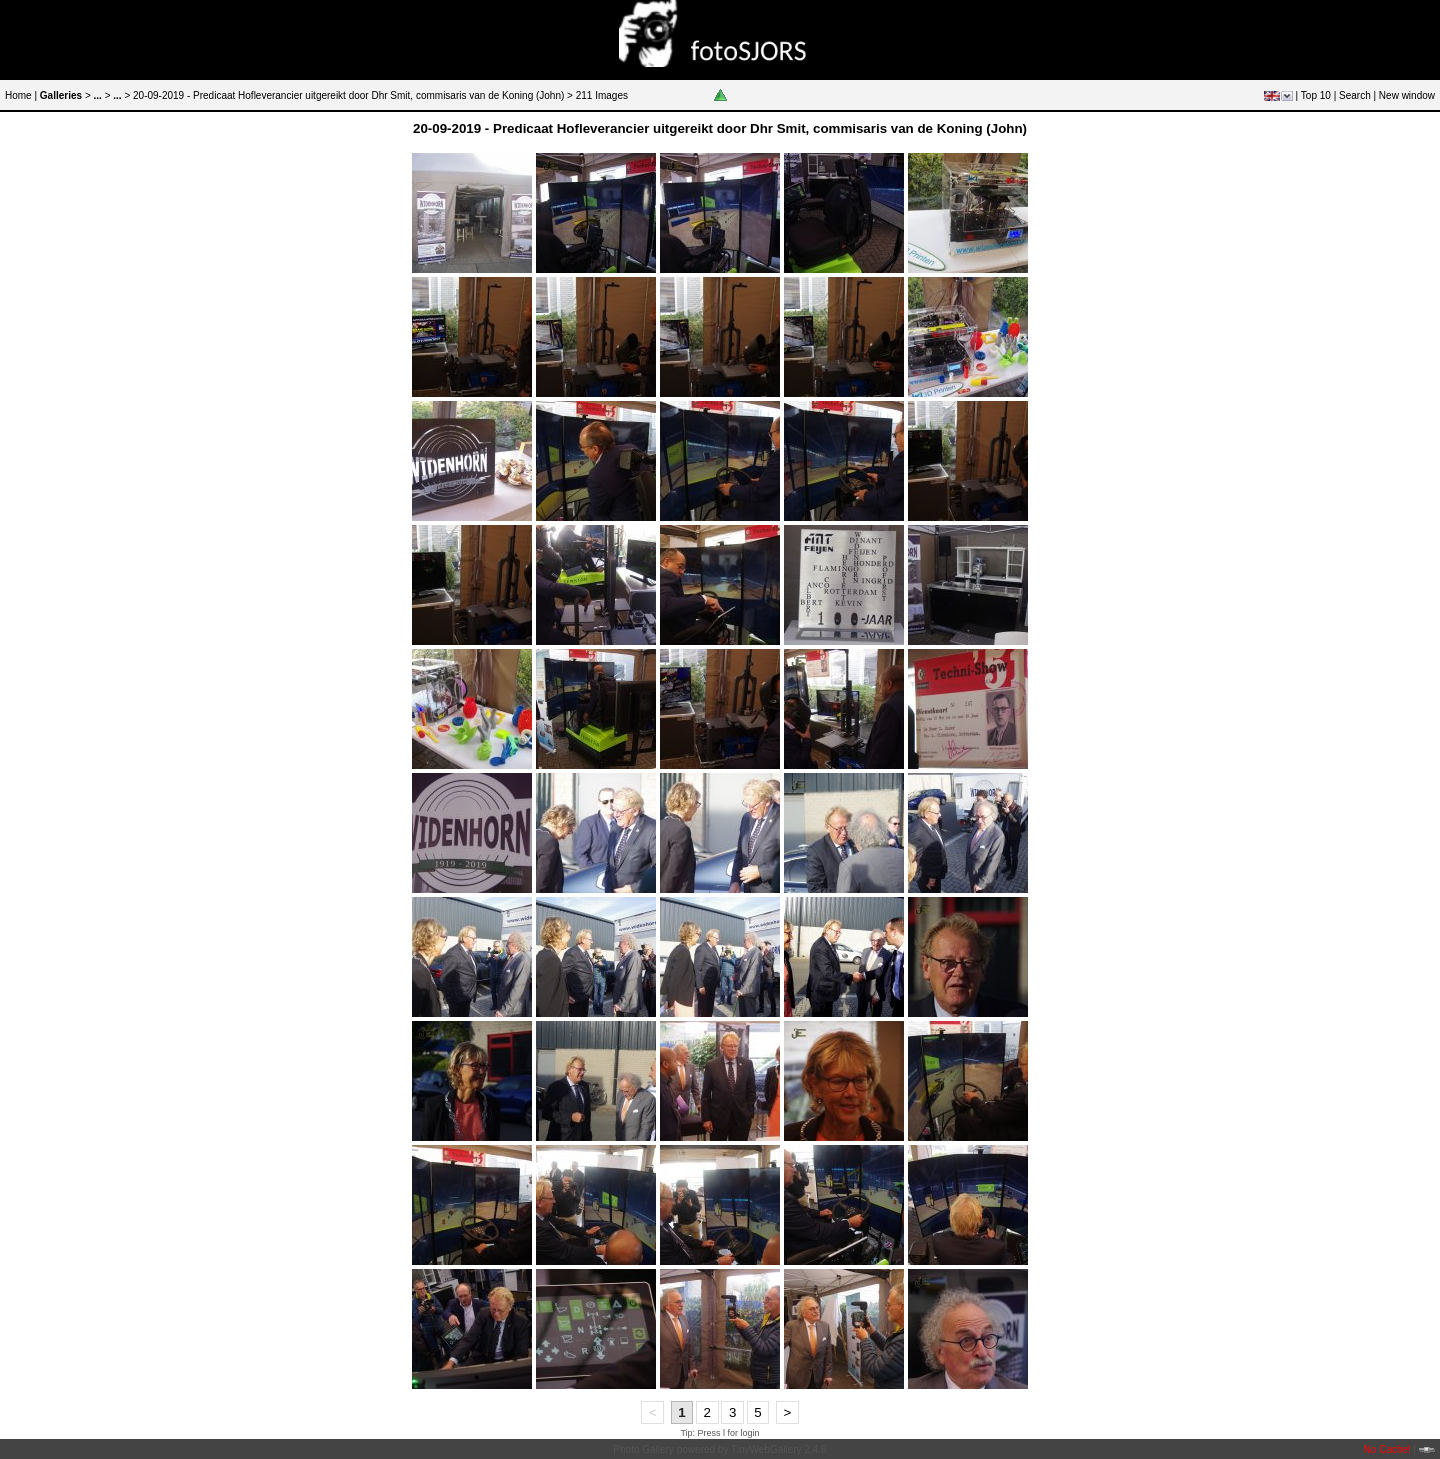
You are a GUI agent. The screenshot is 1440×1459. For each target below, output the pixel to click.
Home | (21, 95)
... (98, 95)
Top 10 (1316, 95)
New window (1407, 95)
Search (1355, 95)
